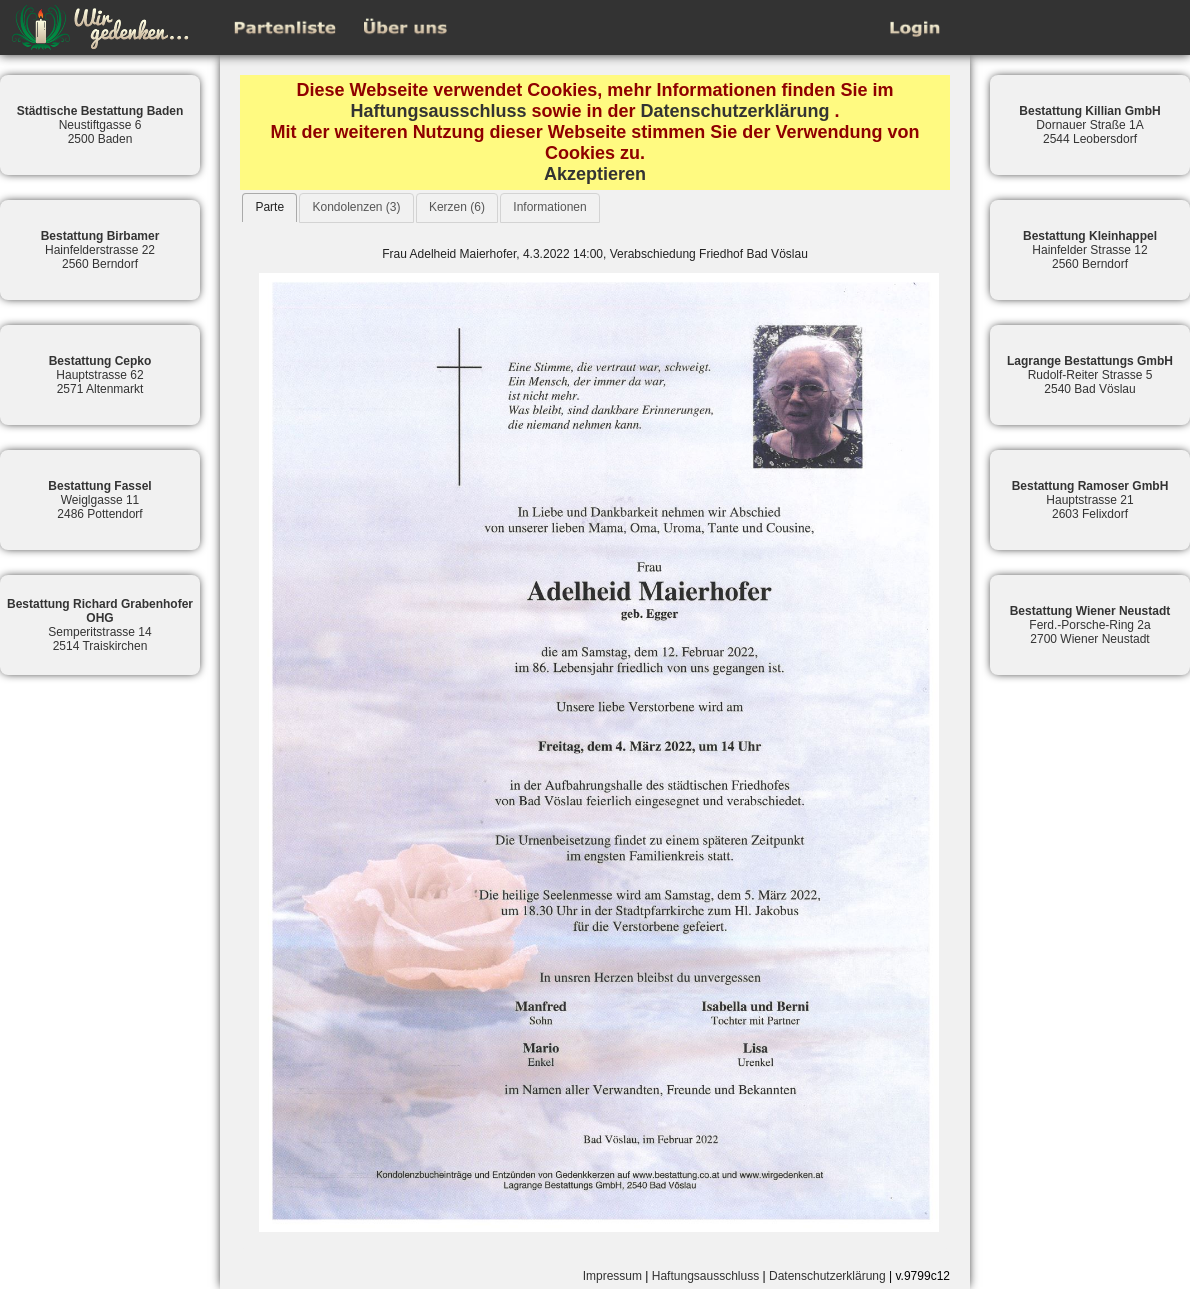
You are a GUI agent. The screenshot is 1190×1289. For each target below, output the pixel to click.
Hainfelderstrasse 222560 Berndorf (100, 250)
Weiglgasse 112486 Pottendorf (99, 500)
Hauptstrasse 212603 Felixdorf (1090, 500)
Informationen (549, 207)
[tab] (269, 207)
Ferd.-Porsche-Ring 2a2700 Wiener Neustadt (1090, 625)
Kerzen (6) (457, 207)
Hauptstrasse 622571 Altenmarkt (100, 375)
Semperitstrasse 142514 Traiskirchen (100, 625)
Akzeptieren (595, 174)
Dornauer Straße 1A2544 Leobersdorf (1089, 125)
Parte (269, 207)
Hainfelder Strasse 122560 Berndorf (1090, 250)
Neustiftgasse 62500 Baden (100, 125)
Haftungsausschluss (438, 111)
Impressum (612, 1276)
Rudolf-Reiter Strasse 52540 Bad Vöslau (1090, 375)
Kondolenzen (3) (356, 207)
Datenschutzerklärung (735, 111)
